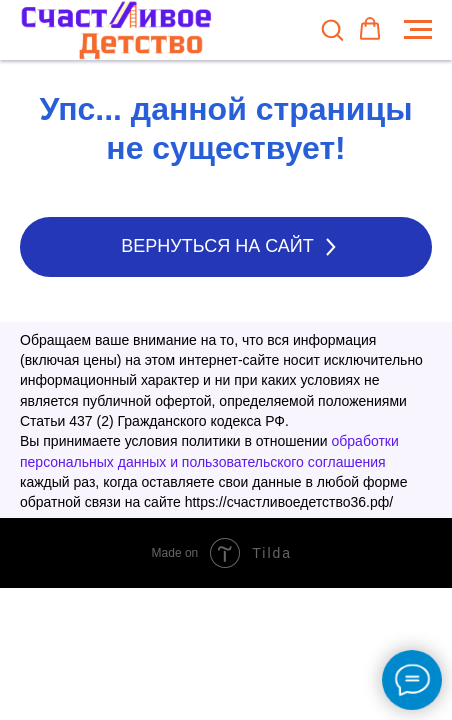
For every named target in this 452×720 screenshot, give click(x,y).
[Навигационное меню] (418, 30)
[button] (332, 29)
